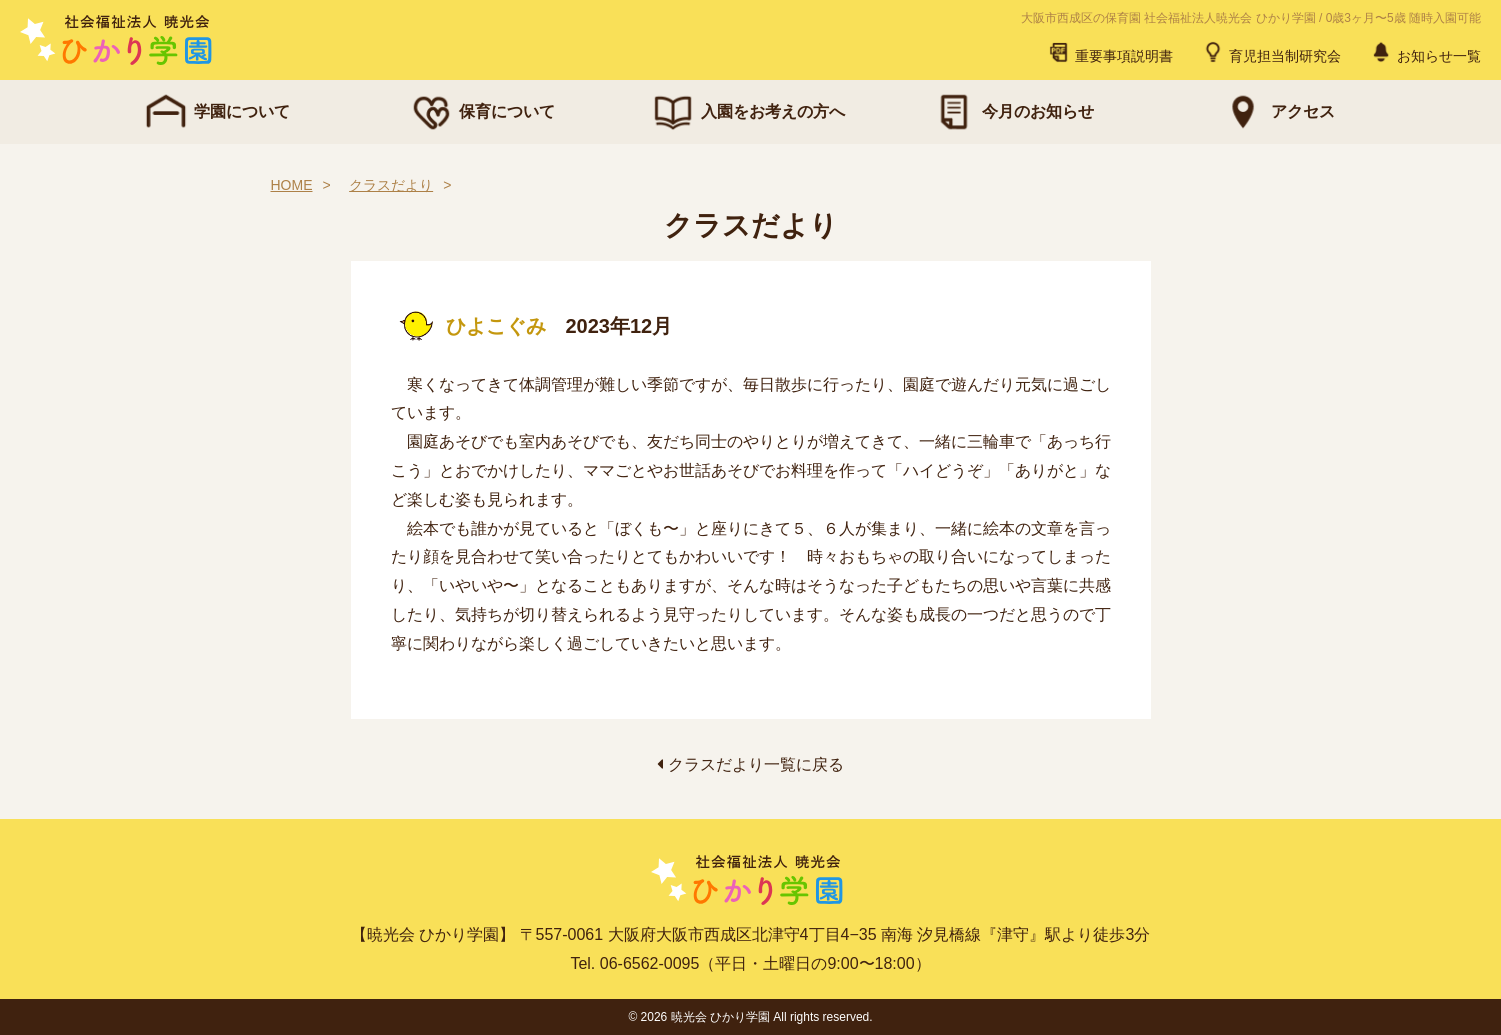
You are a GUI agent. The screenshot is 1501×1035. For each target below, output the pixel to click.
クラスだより (391, 185)
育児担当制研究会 (1271, 52)
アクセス (1277, 112)
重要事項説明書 (1110, 52)
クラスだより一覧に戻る (750, 764)
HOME (292, 185)
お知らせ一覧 (1425, 52)
